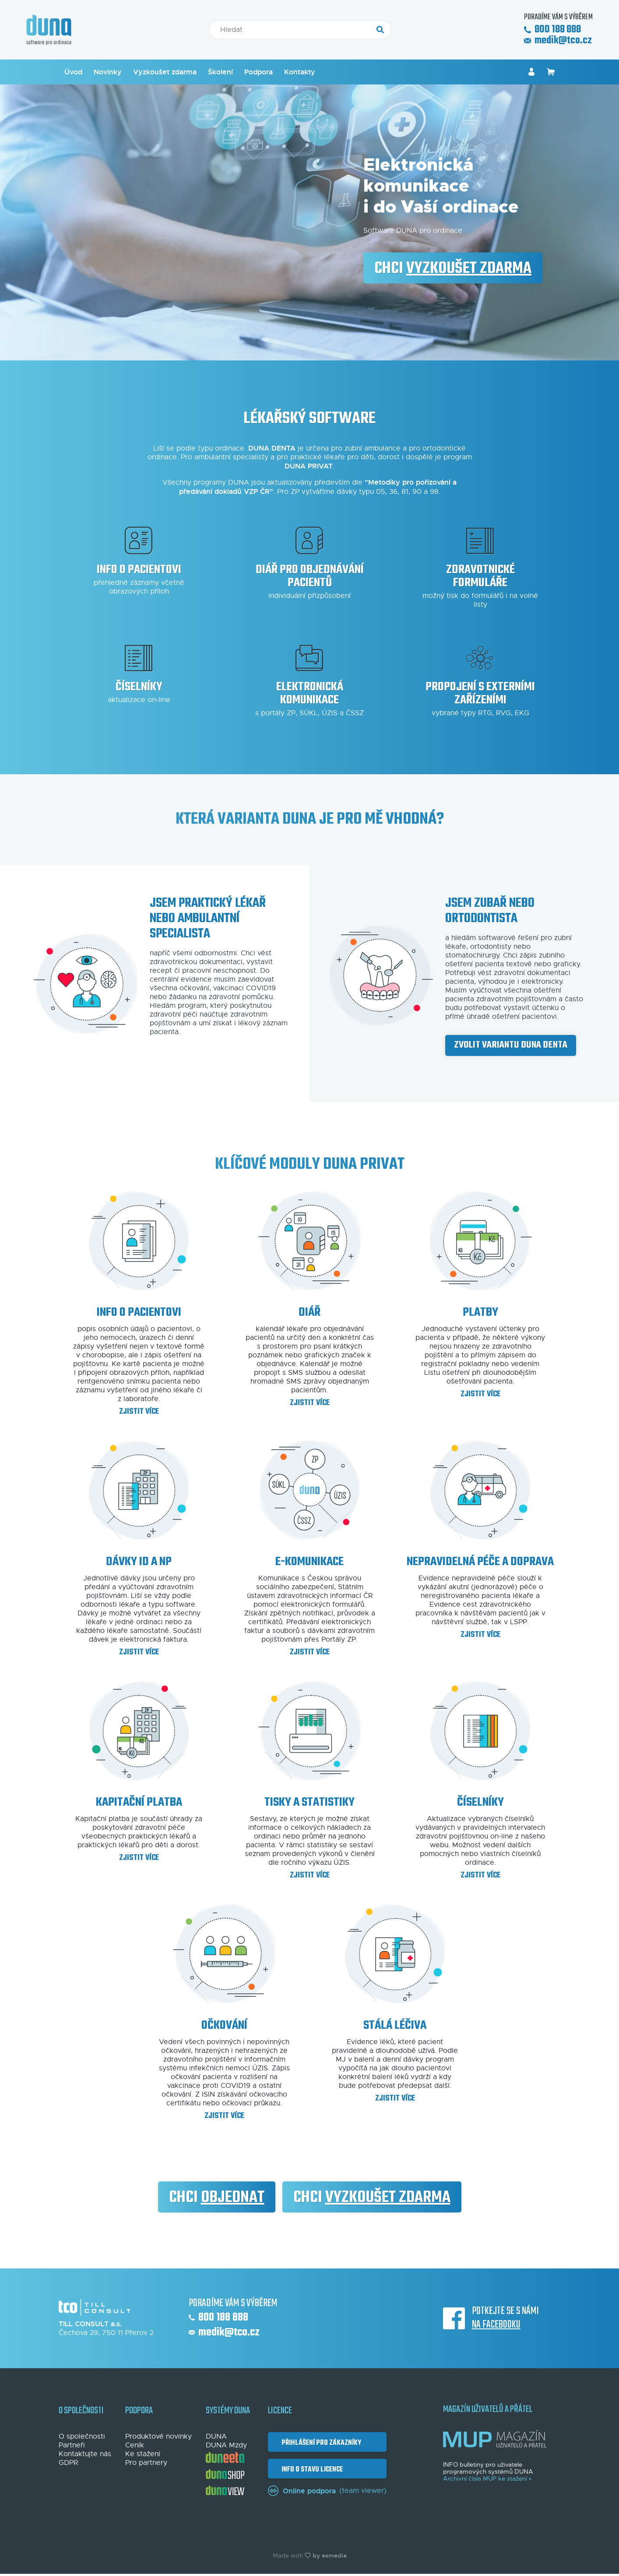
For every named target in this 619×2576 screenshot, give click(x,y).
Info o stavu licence (311, 2469)
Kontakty (299, 72)
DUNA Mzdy (226, 2445)
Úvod (73, 72)
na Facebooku (496, 2325)
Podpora (258, 72)
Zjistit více (139, 1412)
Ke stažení (142, 2454)
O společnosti (82, 2436)
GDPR (68, 2462)
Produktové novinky (158, 2436)
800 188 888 (552, 29)
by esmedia (330, 2555)
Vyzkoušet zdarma (165, 72)
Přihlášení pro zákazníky (320, 2442)
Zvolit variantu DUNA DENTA (510, 1045)
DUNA (216, 2436)
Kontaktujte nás (85, 2454)
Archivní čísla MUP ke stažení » (487, 2478)
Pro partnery (146, 2462)
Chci (452, 268)
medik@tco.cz (558, 40)
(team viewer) (327, 2490)
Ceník (134, 2445)
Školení (220, 72)
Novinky (108, 72)
